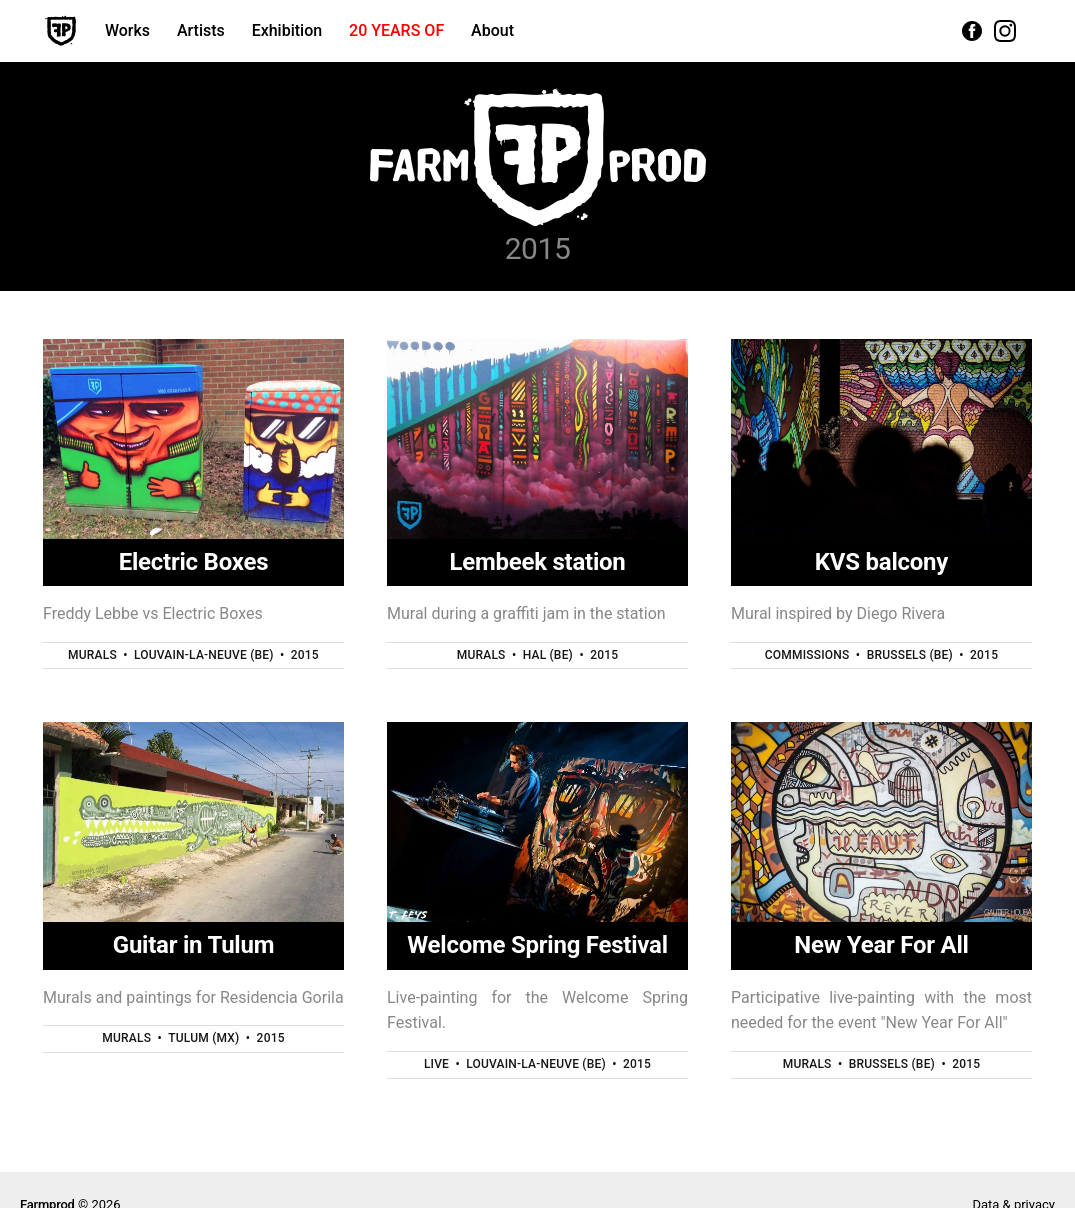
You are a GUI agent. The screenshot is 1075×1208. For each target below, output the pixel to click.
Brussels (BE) (910, 655)
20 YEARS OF (396, 30)
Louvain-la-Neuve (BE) (204, 655)
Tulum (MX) (203, 1038)
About (492, 30)
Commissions (807, 655)
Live (436, 1064)
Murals (92, 655)
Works (127, 30)
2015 (305, 655)
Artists (201, 30)
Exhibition (287, 30)
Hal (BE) (548, 655)
